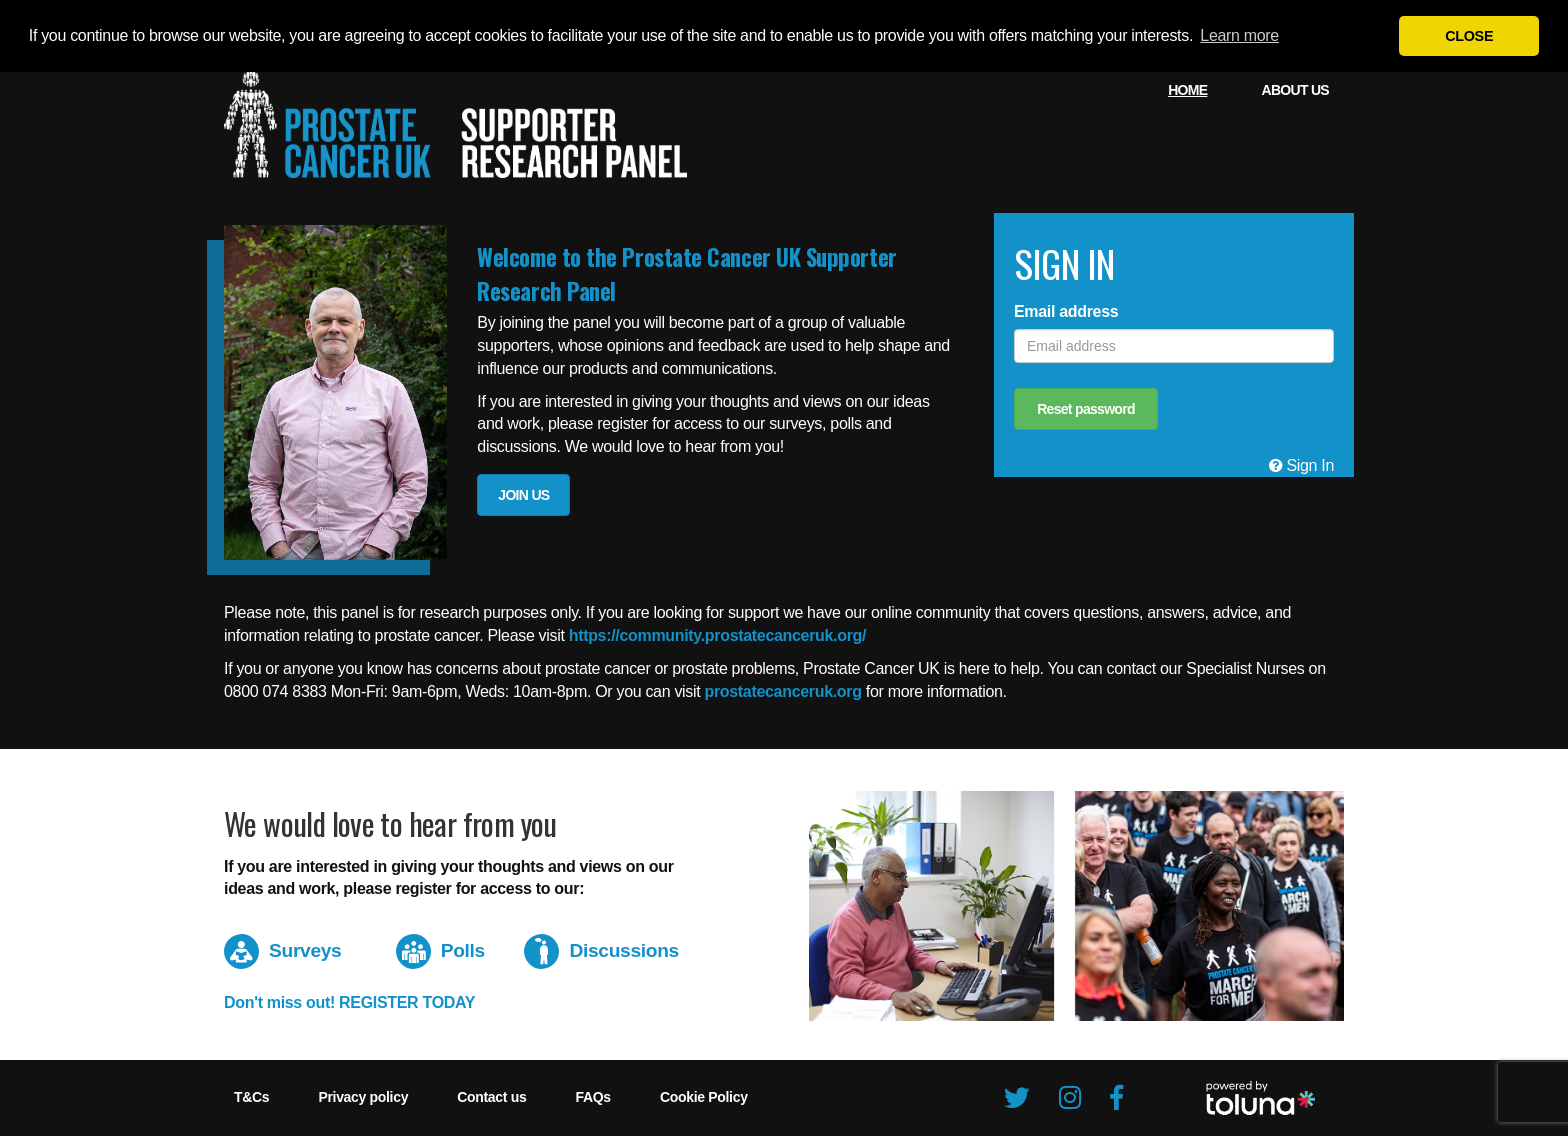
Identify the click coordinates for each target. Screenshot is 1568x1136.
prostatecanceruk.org (782, 691)
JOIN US (523, 495)
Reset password (1086, 409)
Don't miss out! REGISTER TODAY (349, 1002)
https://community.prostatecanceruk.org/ (718, 635)
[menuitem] (1187, 90)
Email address (1066, 311)
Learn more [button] (1239, 35)
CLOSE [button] (1469, 36)
